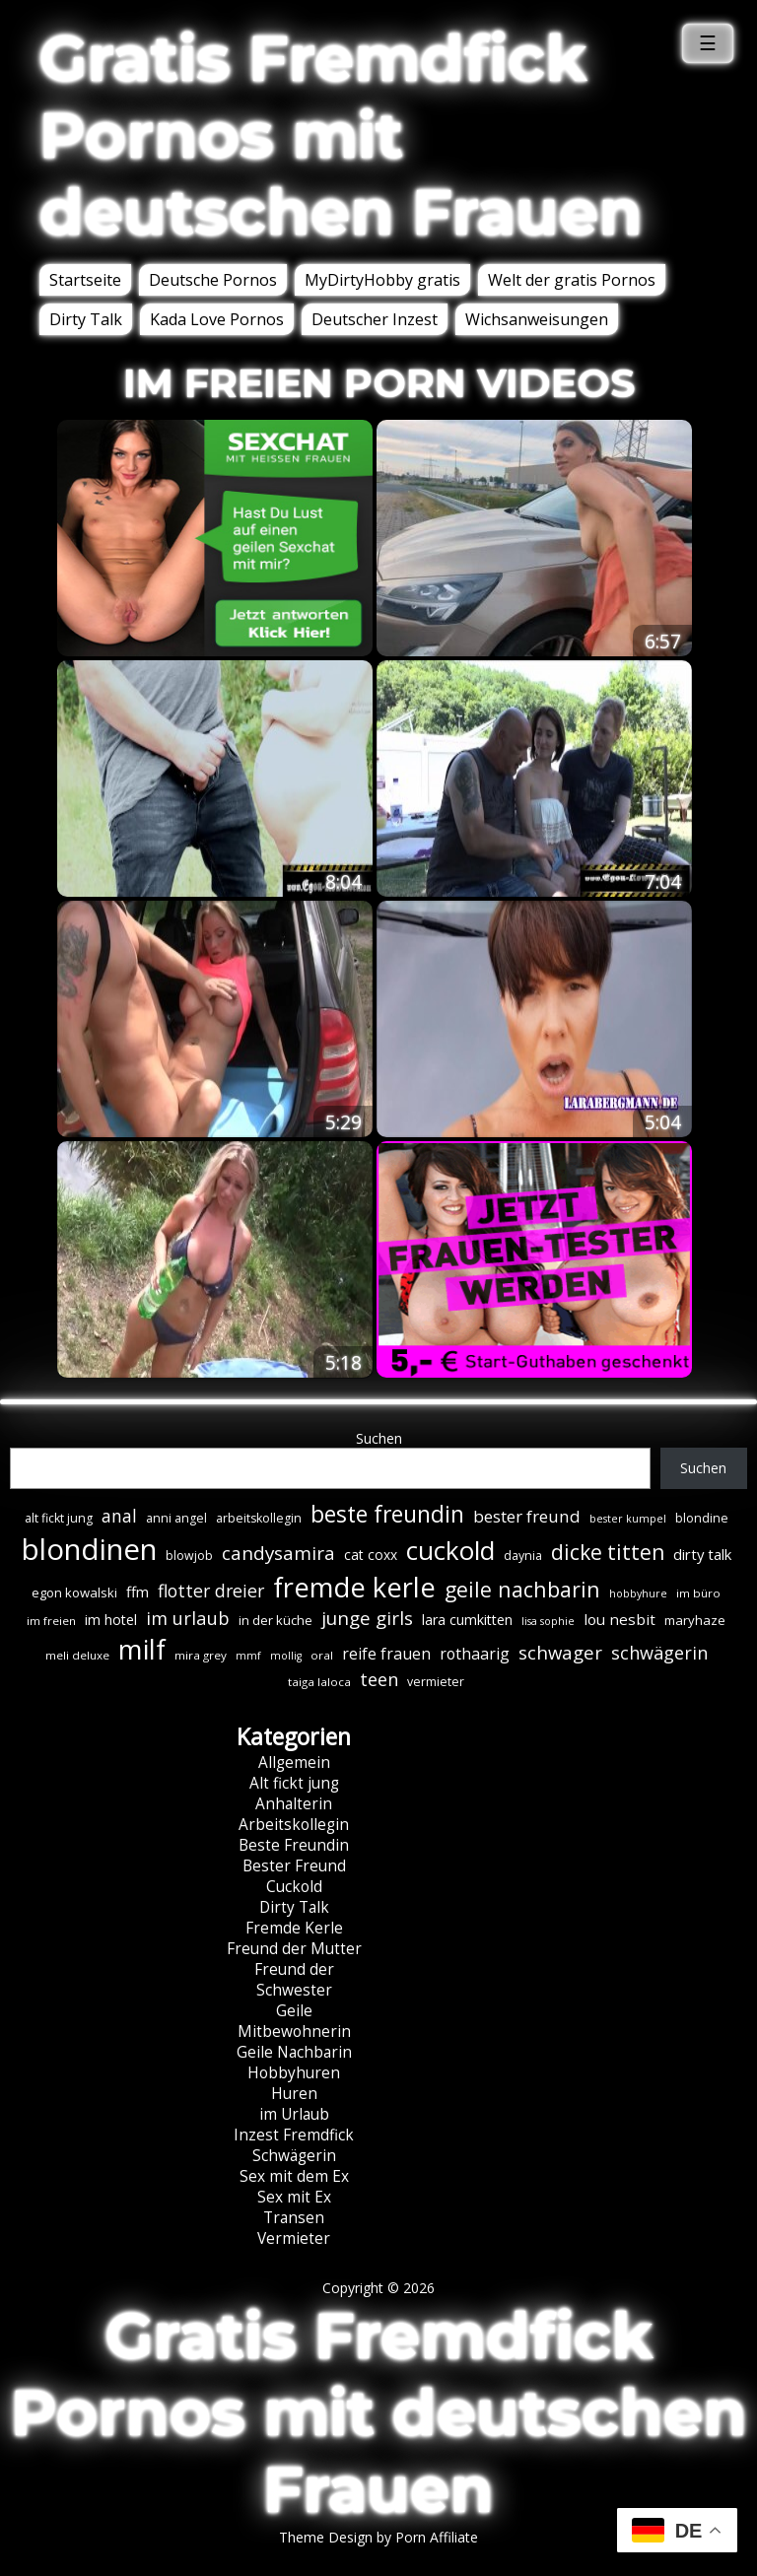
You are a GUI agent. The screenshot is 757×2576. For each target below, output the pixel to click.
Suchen (379, 1438)
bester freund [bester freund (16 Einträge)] (527, 1516)
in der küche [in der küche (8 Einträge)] (275, 1620)
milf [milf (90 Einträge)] (142, 1649)
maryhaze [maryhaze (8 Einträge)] (694, 1620)
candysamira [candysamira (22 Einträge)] (278, 1553)
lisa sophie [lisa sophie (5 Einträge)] (548, 1621)
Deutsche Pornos (213, 280)
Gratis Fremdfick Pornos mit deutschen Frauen (341, 135)
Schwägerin (294, 2155)
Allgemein (294, 1762)
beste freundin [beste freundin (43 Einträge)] (387, 1514)
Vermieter (293, 2238)
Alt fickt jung (294, 1783)
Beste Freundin (294, 1845)
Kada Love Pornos (217, 319)
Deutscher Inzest (374, 319)
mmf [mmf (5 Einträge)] (248, 1655)
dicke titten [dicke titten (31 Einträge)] (607, 1552)
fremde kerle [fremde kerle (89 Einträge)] (354, 1587)
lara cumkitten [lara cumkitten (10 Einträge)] (467, 1619)
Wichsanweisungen (536, 319)
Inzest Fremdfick (294, 2135)
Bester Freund (294, 1866)
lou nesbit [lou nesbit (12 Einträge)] (619, 1619)
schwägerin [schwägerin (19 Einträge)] (659, 1652)
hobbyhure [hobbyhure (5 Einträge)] (638, 1593)
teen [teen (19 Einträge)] (379, 1679)
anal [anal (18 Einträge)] (119, 1515)
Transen (293, 2217)
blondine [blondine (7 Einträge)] (701, 1518)
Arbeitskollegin (294, 1824)
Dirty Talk (85, 319)
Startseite (85, 280)
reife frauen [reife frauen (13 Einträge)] (386, 1653)
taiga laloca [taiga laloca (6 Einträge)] (319, 1681)
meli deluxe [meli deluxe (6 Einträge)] (77, 1655)
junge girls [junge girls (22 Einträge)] (367, 1618)
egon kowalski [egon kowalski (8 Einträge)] (74, 1592)
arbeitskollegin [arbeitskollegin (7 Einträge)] (259, 1518)
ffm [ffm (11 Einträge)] (137, 1591)
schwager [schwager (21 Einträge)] (560, 1652)
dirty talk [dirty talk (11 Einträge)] (702, 1554)
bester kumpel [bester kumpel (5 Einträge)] (627, 1518)
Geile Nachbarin (294, 2052)
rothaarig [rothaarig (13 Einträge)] (475, 1653)
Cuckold (294, 1886)
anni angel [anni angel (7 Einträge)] (176, 1518)
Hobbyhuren (293, 2073)
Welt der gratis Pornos (571, 280)
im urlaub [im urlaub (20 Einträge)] (188, 1617)
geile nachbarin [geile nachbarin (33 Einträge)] (522, 1589)
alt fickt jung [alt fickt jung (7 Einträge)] (59, 1518)
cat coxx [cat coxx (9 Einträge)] (370, 1554)
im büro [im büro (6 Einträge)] (698, 1593)
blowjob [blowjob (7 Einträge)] (189, 1555)
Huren (294, 2093)
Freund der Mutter (294, 1948)
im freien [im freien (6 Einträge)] (51, 1620)
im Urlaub (294, 2114)
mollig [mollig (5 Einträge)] (286, 1655)
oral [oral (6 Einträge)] (321, 1655)
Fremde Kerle (294, 1928)
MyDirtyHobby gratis (382, 280)
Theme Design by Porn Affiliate (378, 2537)
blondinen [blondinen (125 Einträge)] (89, 1549)
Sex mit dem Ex (294, 2176)
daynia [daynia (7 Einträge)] (523, 1555)
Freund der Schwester (294, 1979)
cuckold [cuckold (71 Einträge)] (450, 1550)
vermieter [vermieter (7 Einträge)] (435, 1681)
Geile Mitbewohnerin (294, 2021)
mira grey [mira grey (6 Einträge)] (200, 1655)
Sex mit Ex (294, 2197)
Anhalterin (293, 1804)
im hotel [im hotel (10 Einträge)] (111, 1619)
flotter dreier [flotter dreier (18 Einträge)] (211, 1590)
